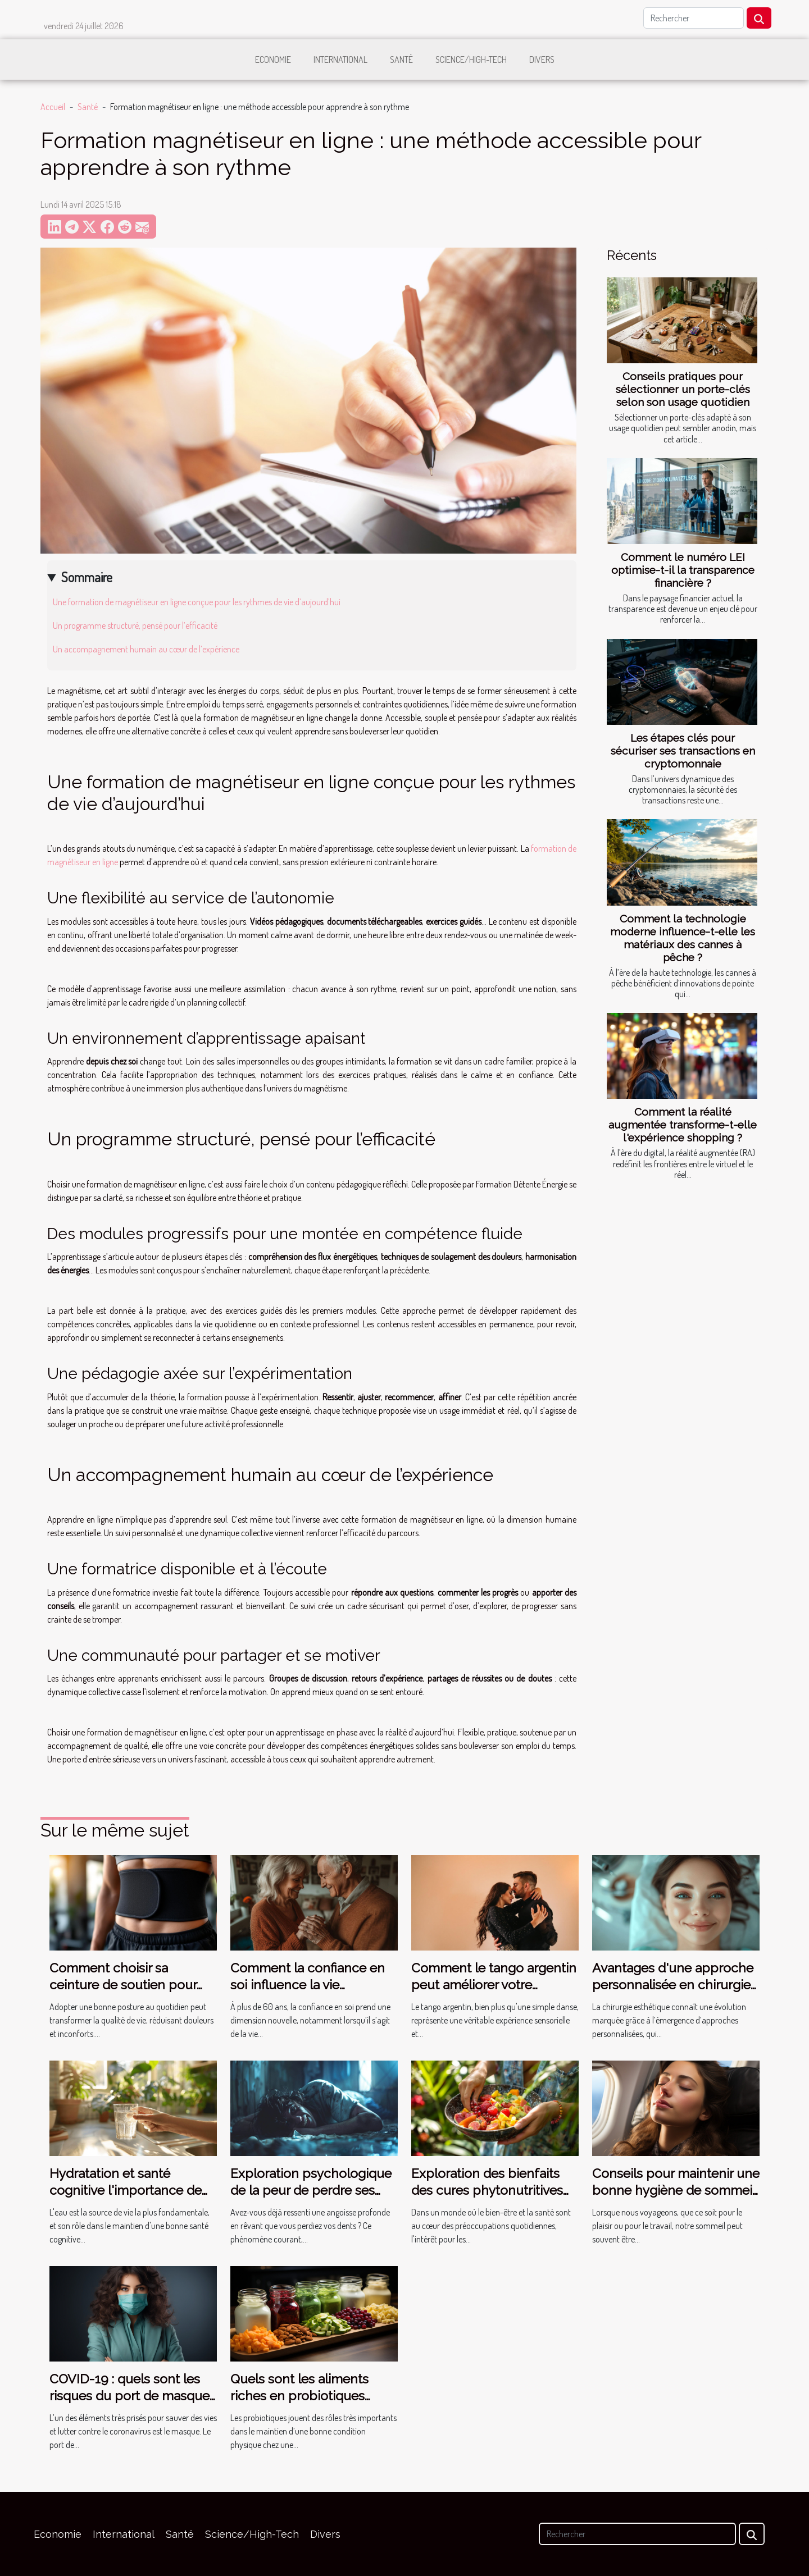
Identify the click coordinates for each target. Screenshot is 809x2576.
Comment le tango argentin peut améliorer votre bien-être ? (493, 1984)
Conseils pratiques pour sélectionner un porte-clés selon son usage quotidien (683, 389)
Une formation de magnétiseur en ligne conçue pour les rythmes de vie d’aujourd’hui (196, 602)
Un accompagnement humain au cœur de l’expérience (146, 649)
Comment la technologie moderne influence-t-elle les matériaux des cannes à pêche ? (682, 937)
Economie (273, 59)
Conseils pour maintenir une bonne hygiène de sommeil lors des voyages (676, 2190)
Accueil (52, 106)
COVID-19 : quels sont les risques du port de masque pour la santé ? (129, 2395)
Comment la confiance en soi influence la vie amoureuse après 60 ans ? (308, 1984)
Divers (542, 59)
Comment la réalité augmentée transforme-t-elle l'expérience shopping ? (682, 1125)
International (340, 59)
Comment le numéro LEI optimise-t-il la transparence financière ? (683, 570)
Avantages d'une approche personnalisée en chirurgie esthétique (672, 1984)
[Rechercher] (693, 18)
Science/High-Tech (471, 59)
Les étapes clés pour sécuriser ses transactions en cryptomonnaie (683, 751)
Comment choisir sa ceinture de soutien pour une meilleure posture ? (123, 1984)
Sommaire (86, 577)
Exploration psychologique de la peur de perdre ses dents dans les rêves (311, 2190)
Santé (401, 59)
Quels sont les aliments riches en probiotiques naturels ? (299, 2395)
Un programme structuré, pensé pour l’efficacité (135, 625)
